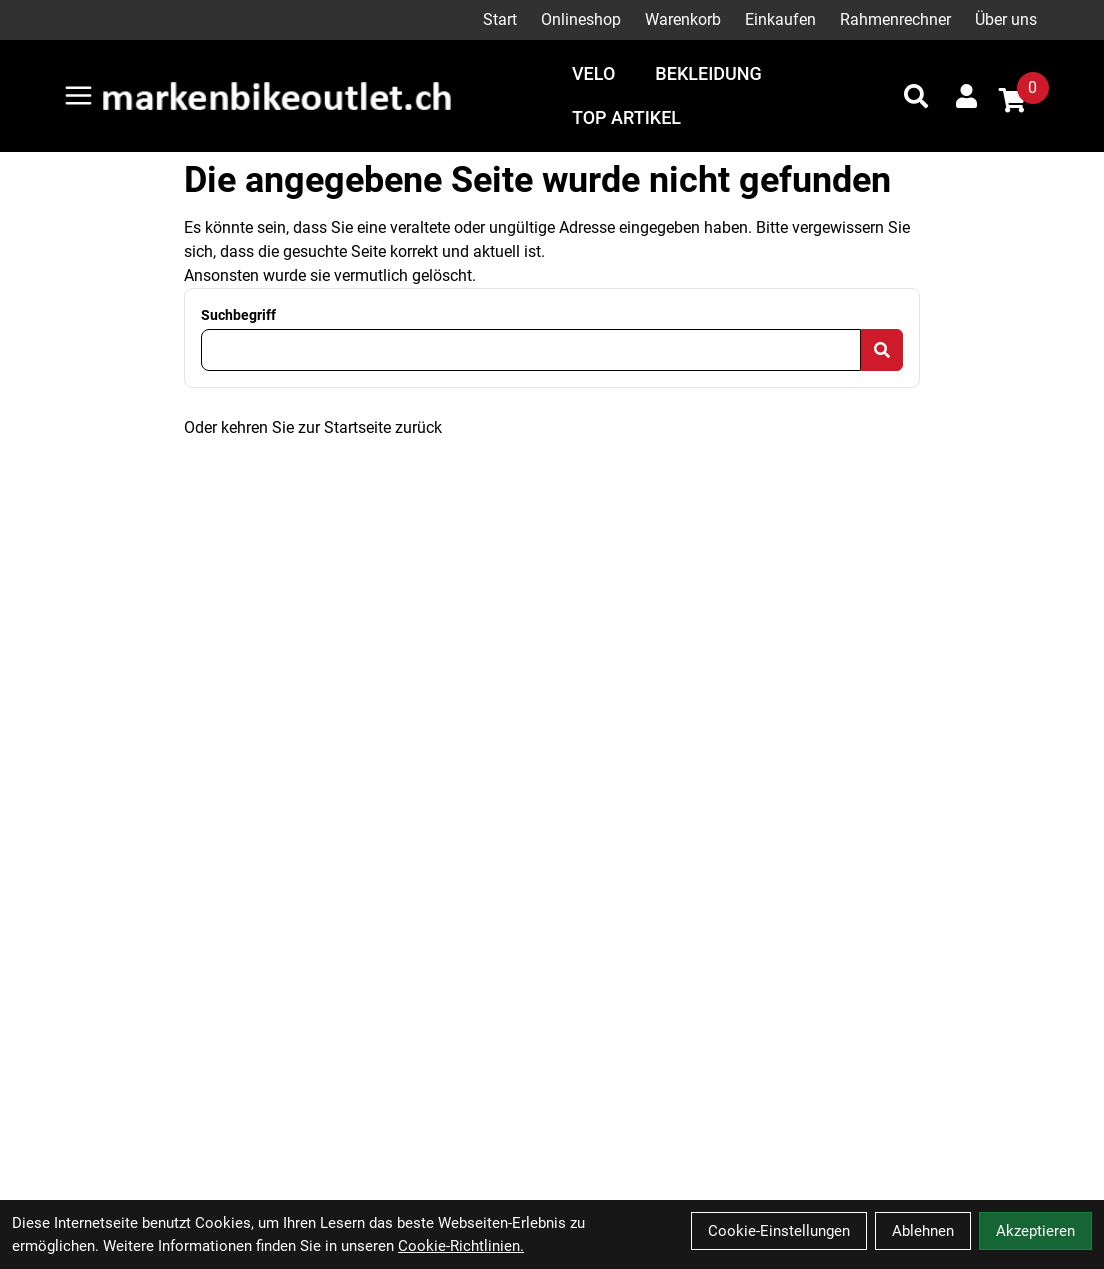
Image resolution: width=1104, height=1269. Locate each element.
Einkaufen (780, 19)
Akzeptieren (1035, 1231)
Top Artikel (626, 117)
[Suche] (916, 96)
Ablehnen (923, 1231)
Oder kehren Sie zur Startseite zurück (313, 427)
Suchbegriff (238, 315)
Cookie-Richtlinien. (461, 1246)
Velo (593, 73)
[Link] (78, 95)
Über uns (1006, 19)
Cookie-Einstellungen (779, 1231)
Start (500, 19)
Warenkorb (683, 19)
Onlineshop (581, 19)
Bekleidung (708, 73)
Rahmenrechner (895, 19)
